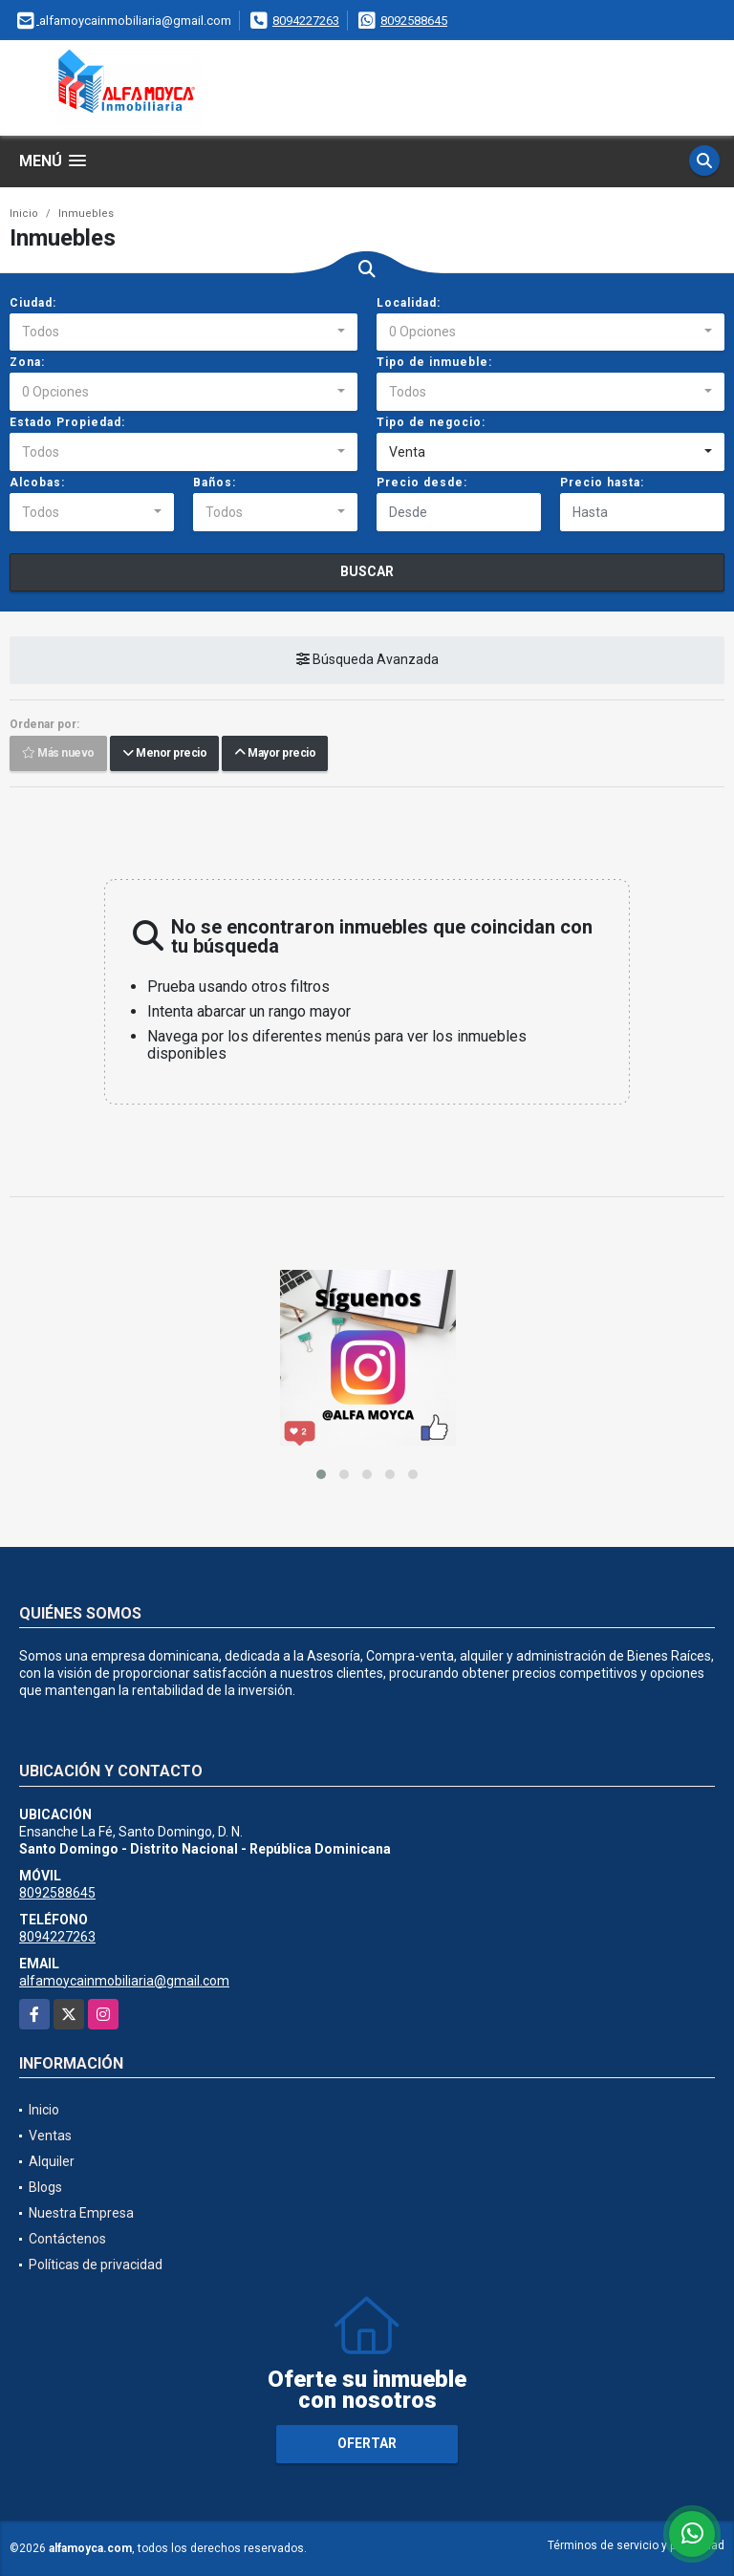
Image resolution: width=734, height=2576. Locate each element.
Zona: (27, 362)
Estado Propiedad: (67, 422)
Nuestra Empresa (81, 2213)
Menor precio (164, 754)
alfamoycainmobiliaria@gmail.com (124, 1980)
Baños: (214, 482)
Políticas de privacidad (95, 2264)
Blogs (45, 2187)
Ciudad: (33, 303)
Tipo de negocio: (431, 422)
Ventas (50, 2135)
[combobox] (183, 332)
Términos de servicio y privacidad (636, 2545)
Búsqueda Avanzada (367, 660)
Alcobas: (37, 482)
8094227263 (305, 20)
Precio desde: (422, 482)
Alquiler (52, 2161)
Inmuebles (86, 213)
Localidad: (409, 303)
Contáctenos (67, 2238)
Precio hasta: (602, 482)
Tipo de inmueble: (434, 362)
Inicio (24, 213)
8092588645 (413, 20)
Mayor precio (274, 754)
